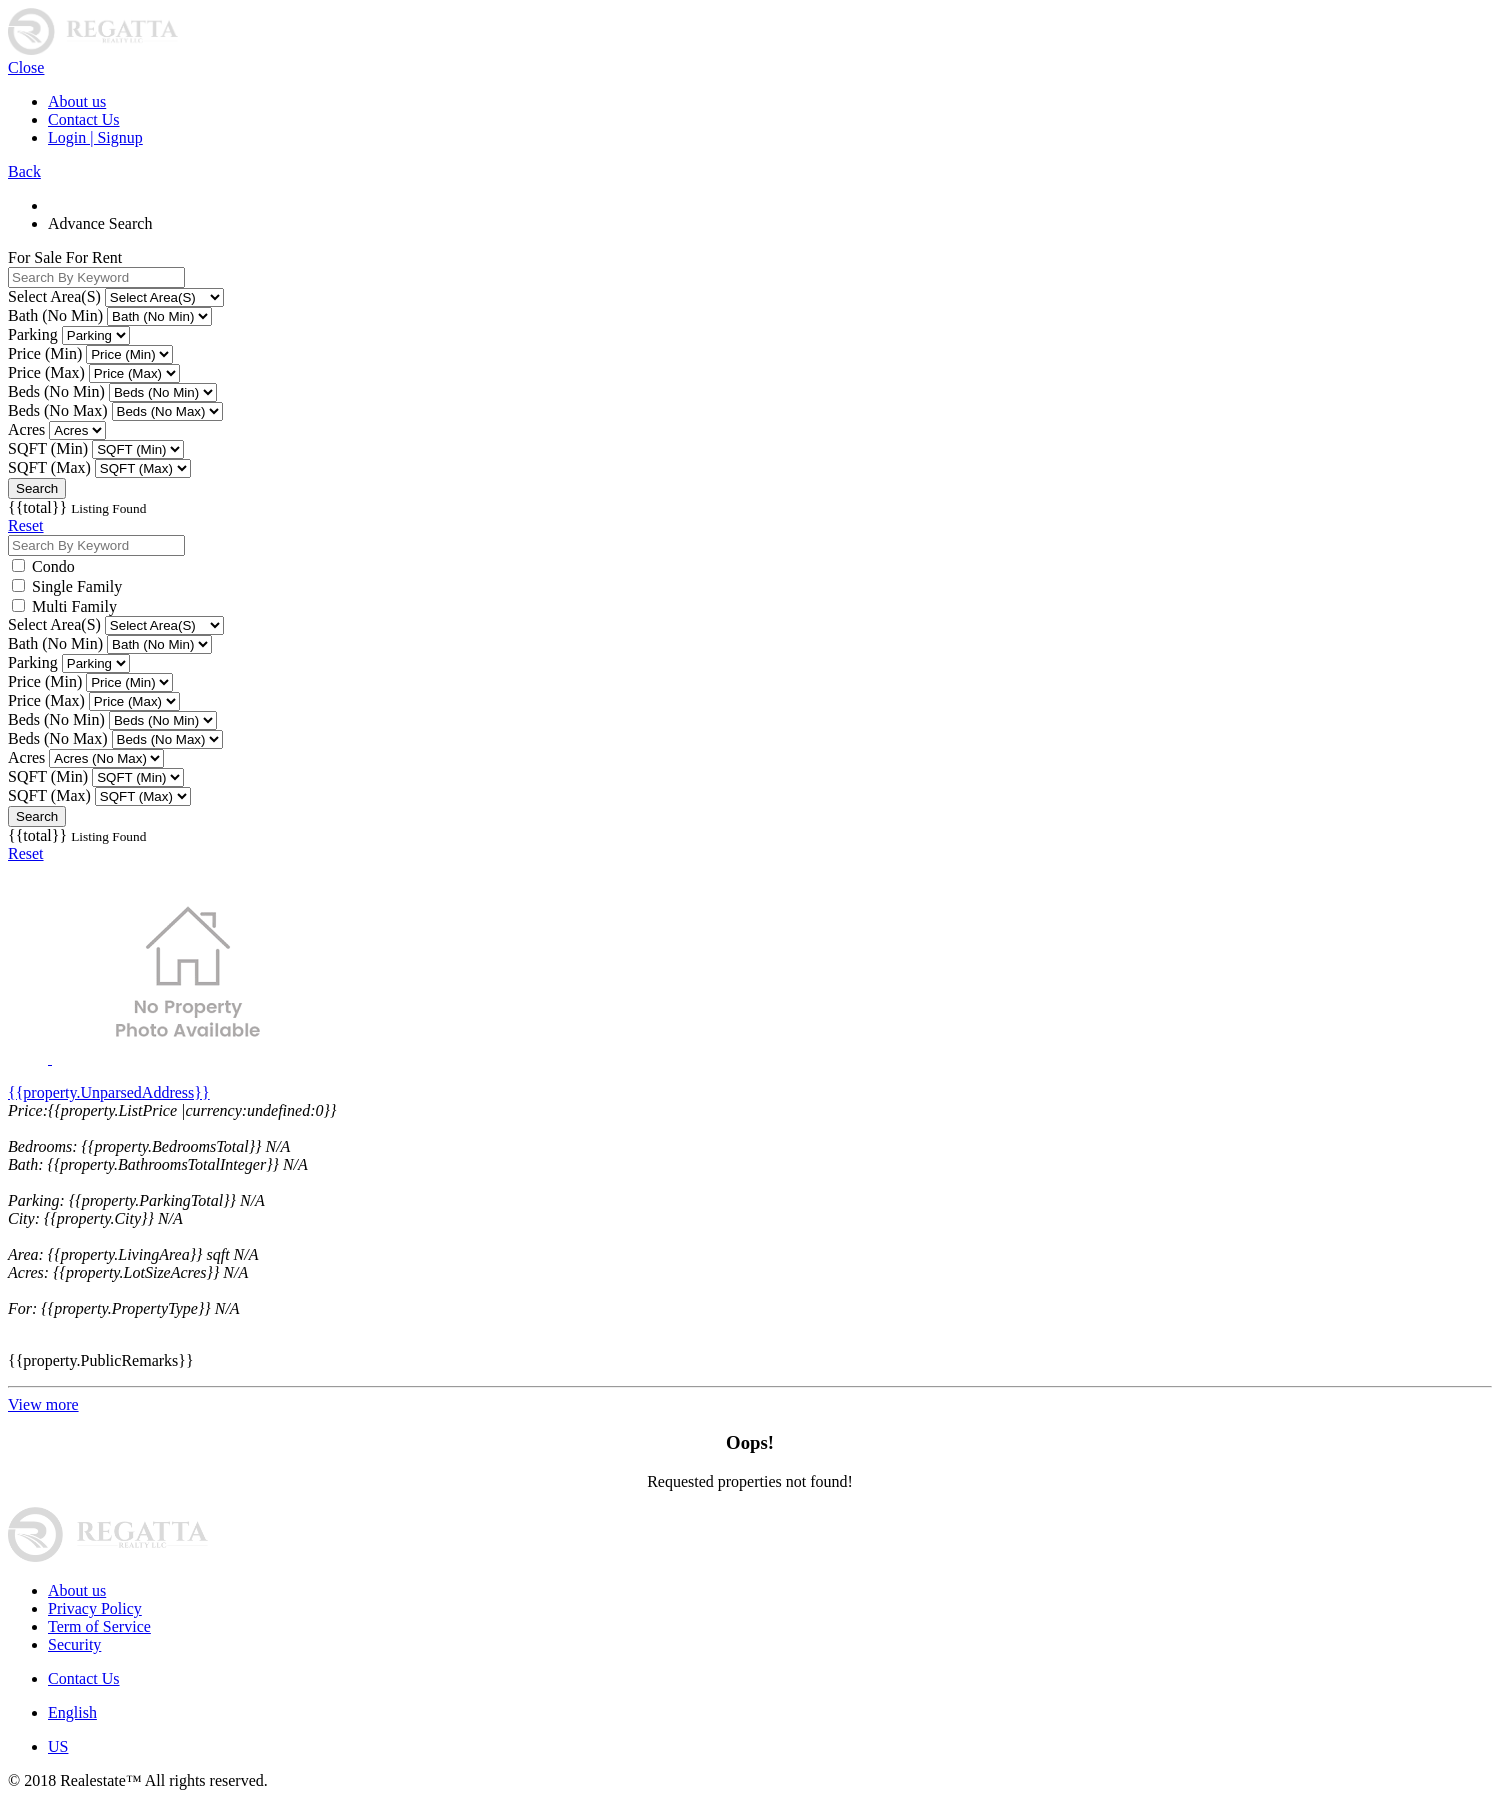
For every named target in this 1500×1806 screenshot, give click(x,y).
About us (77, 101)
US (58, 1746)
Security (74, 1644)
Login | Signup (95, 137)
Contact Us (84, 119)
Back (24, 171)
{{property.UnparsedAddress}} (109, 1092)
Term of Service (99, 1626)
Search (37, 488)
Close (26, 67)
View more (43, 1404)
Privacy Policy (95, 1608)
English (72, 1712)
